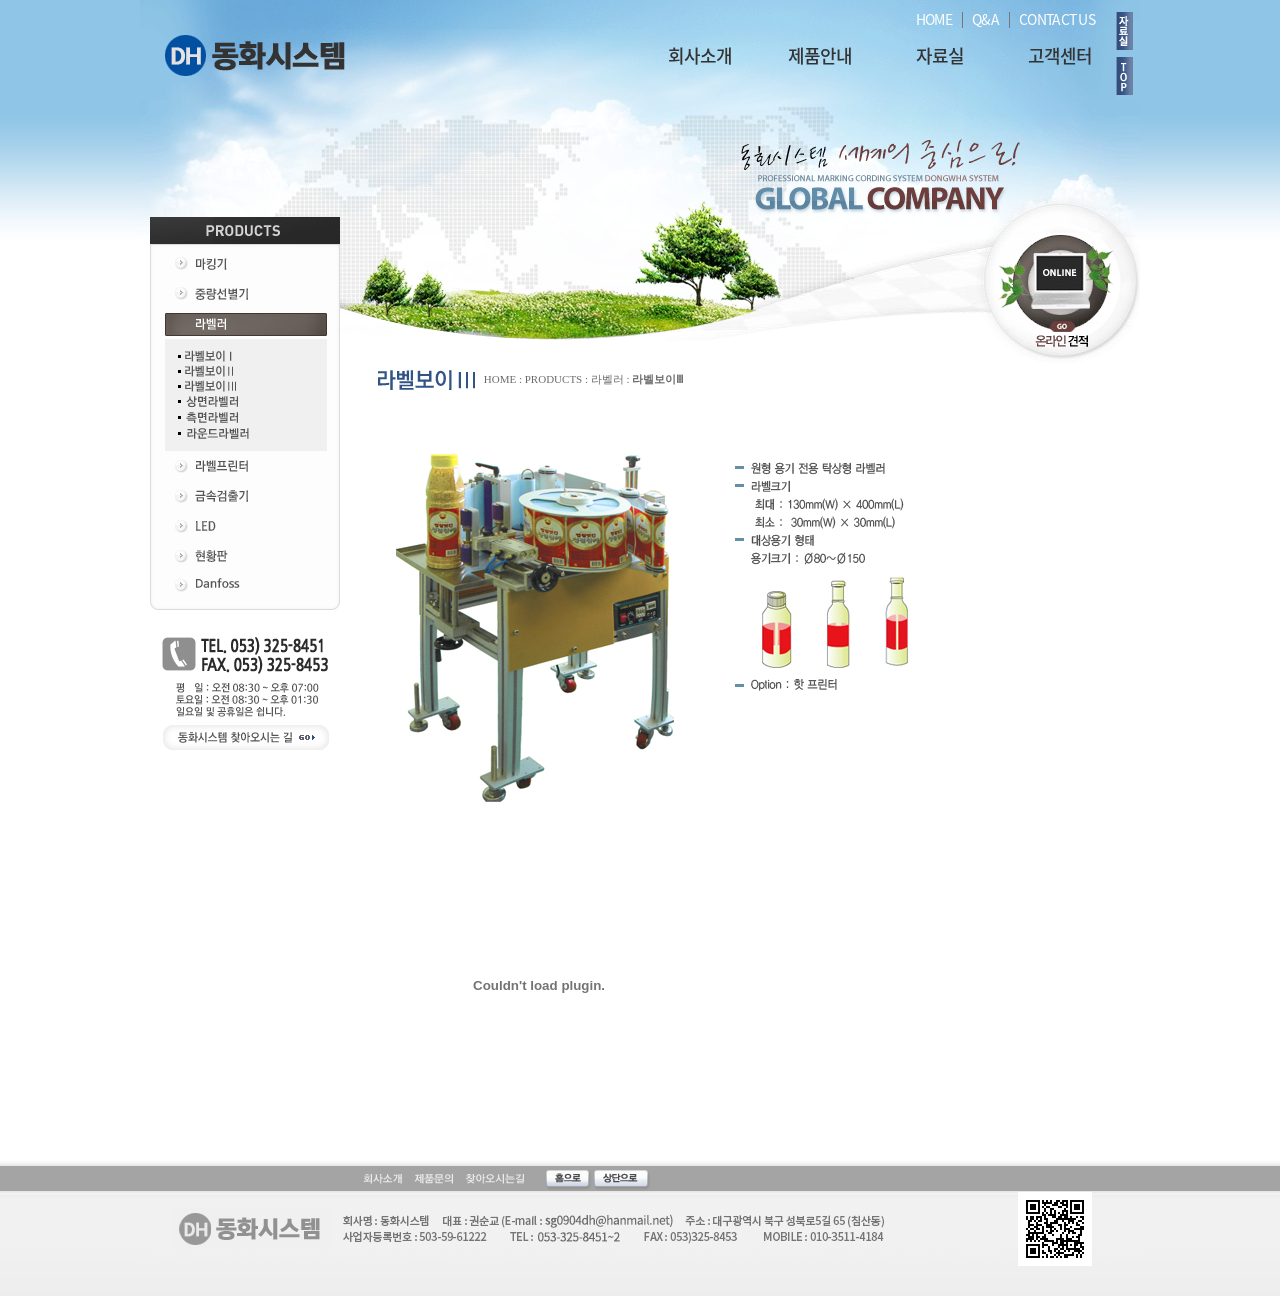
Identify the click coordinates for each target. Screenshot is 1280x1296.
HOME (934, 19)
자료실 (940, 55)
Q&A (985, 19)
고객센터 (1060, 55)
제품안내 (820, 55)
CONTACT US (1057, 19)
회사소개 (700, 55)
